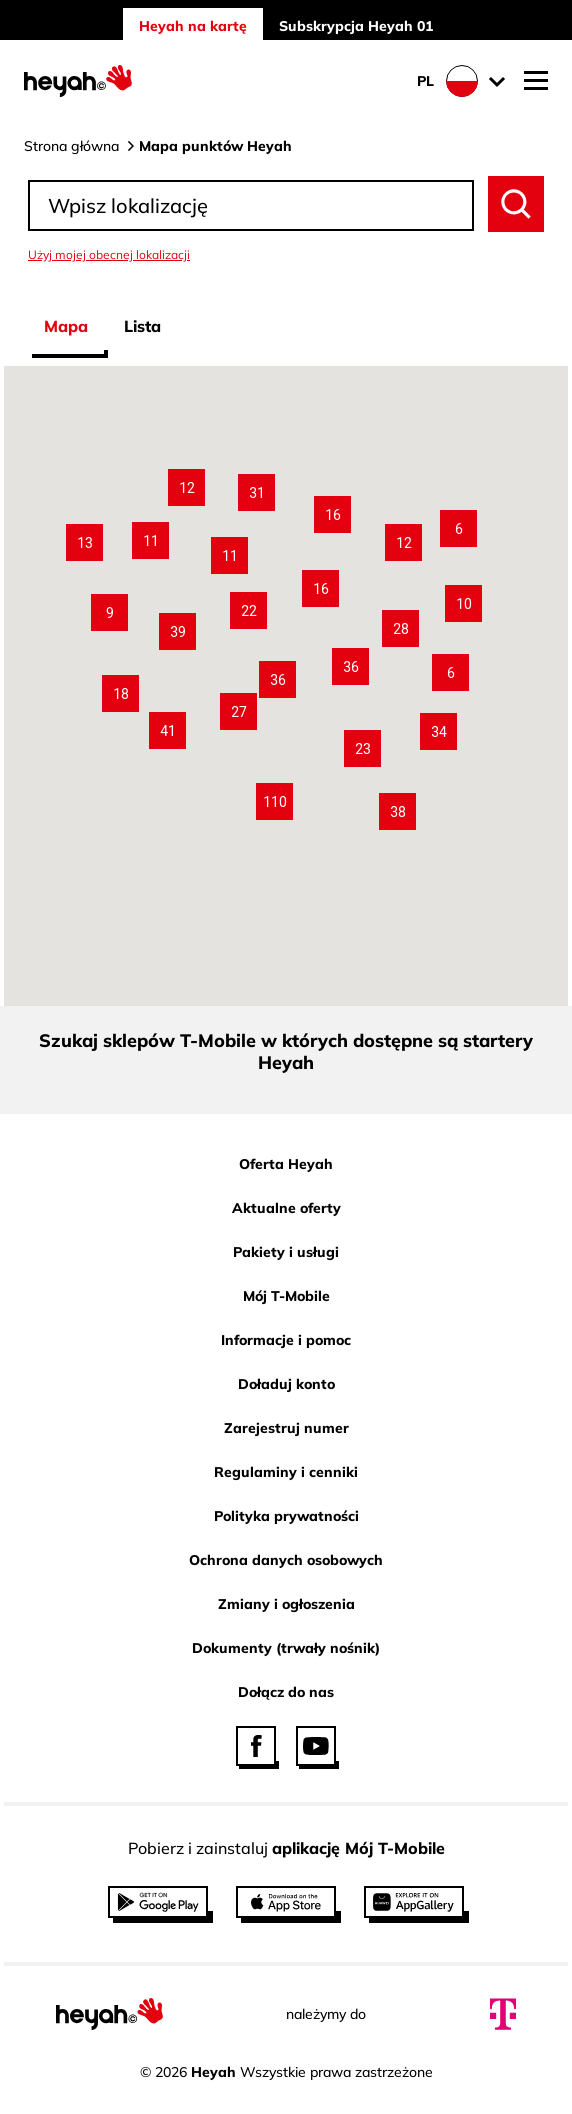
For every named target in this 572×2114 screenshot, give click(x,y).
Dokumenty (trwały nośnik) (286, 1648)
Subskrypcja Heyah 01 (356, 26)
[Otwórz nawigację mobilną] (536, 81)
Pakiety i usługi (286, 1252)
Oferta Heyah (286, 1164)
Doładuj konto (286, 1384)
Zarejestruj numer (286, 1428)
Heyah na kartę (193, 26)
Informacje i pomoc (286, 1340)
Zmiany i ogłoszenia (286, 1604)
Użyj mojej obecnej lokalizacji (109, 254)
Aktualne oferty (286, 1208)
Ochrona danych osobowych (286, 1560)
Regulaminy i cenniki (286, 1472)
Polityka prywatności (286, 1516)
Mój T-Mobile (286, 1296)
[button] (274, 801)
